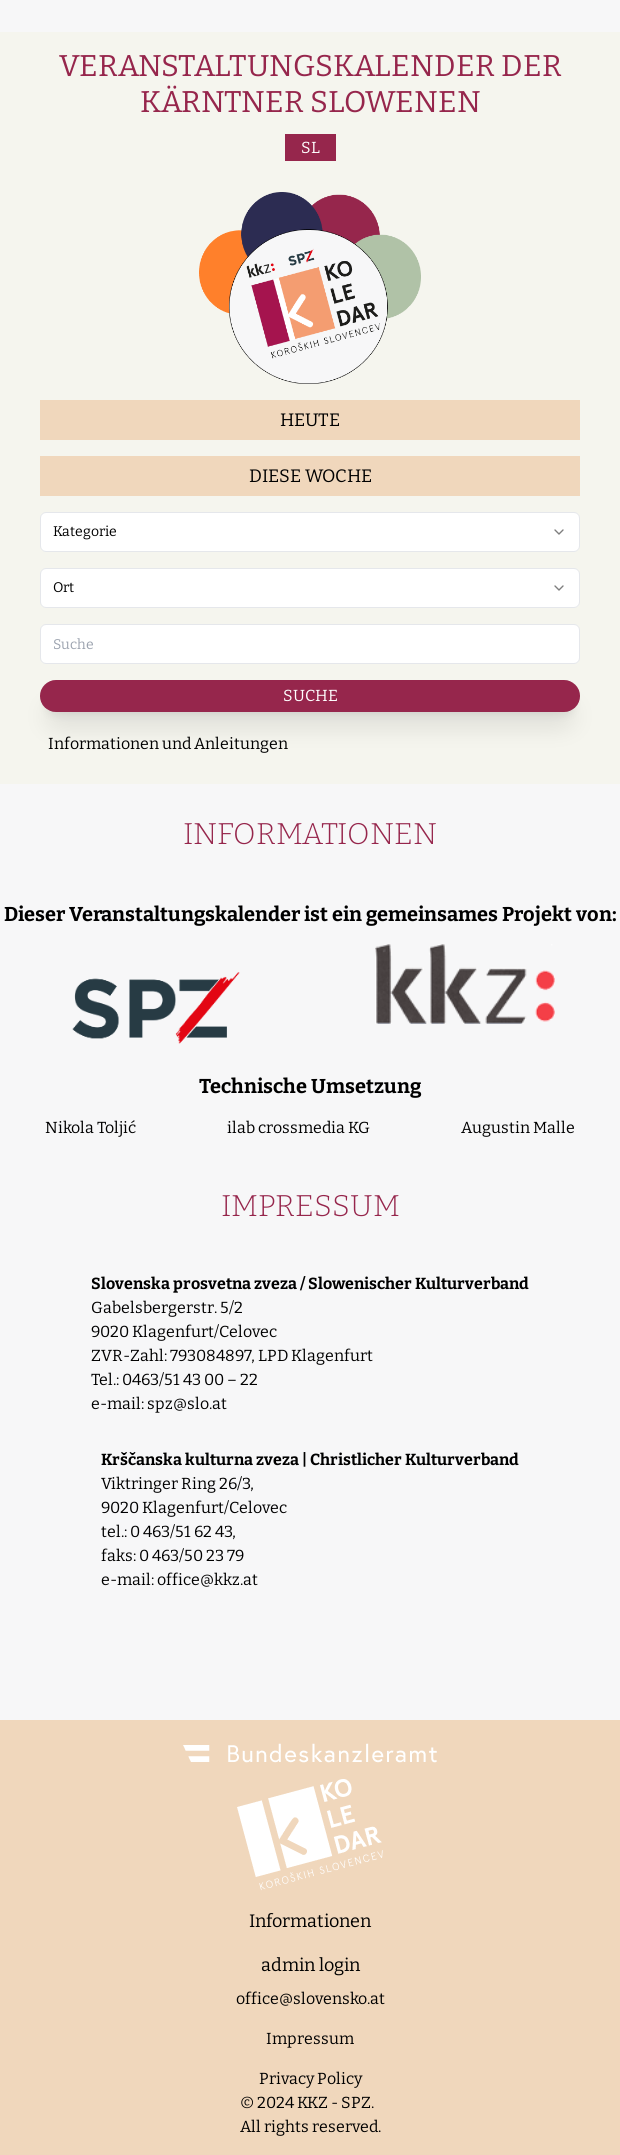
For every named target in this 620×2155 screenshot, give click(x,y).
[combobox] (310, 532)
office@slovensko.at (310, 1998)
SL (310, 147)
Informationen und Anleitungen (168, 743)
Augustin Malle (518, 1127)
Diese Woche (310, 476)
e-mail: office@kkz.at (179, 1579)
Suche (310, 695)
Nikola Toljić (90, 1127)
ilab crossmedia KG (298, 1127)
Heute (310, 420)
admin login (310, 1965)
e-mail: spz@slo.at (159, 1403)
